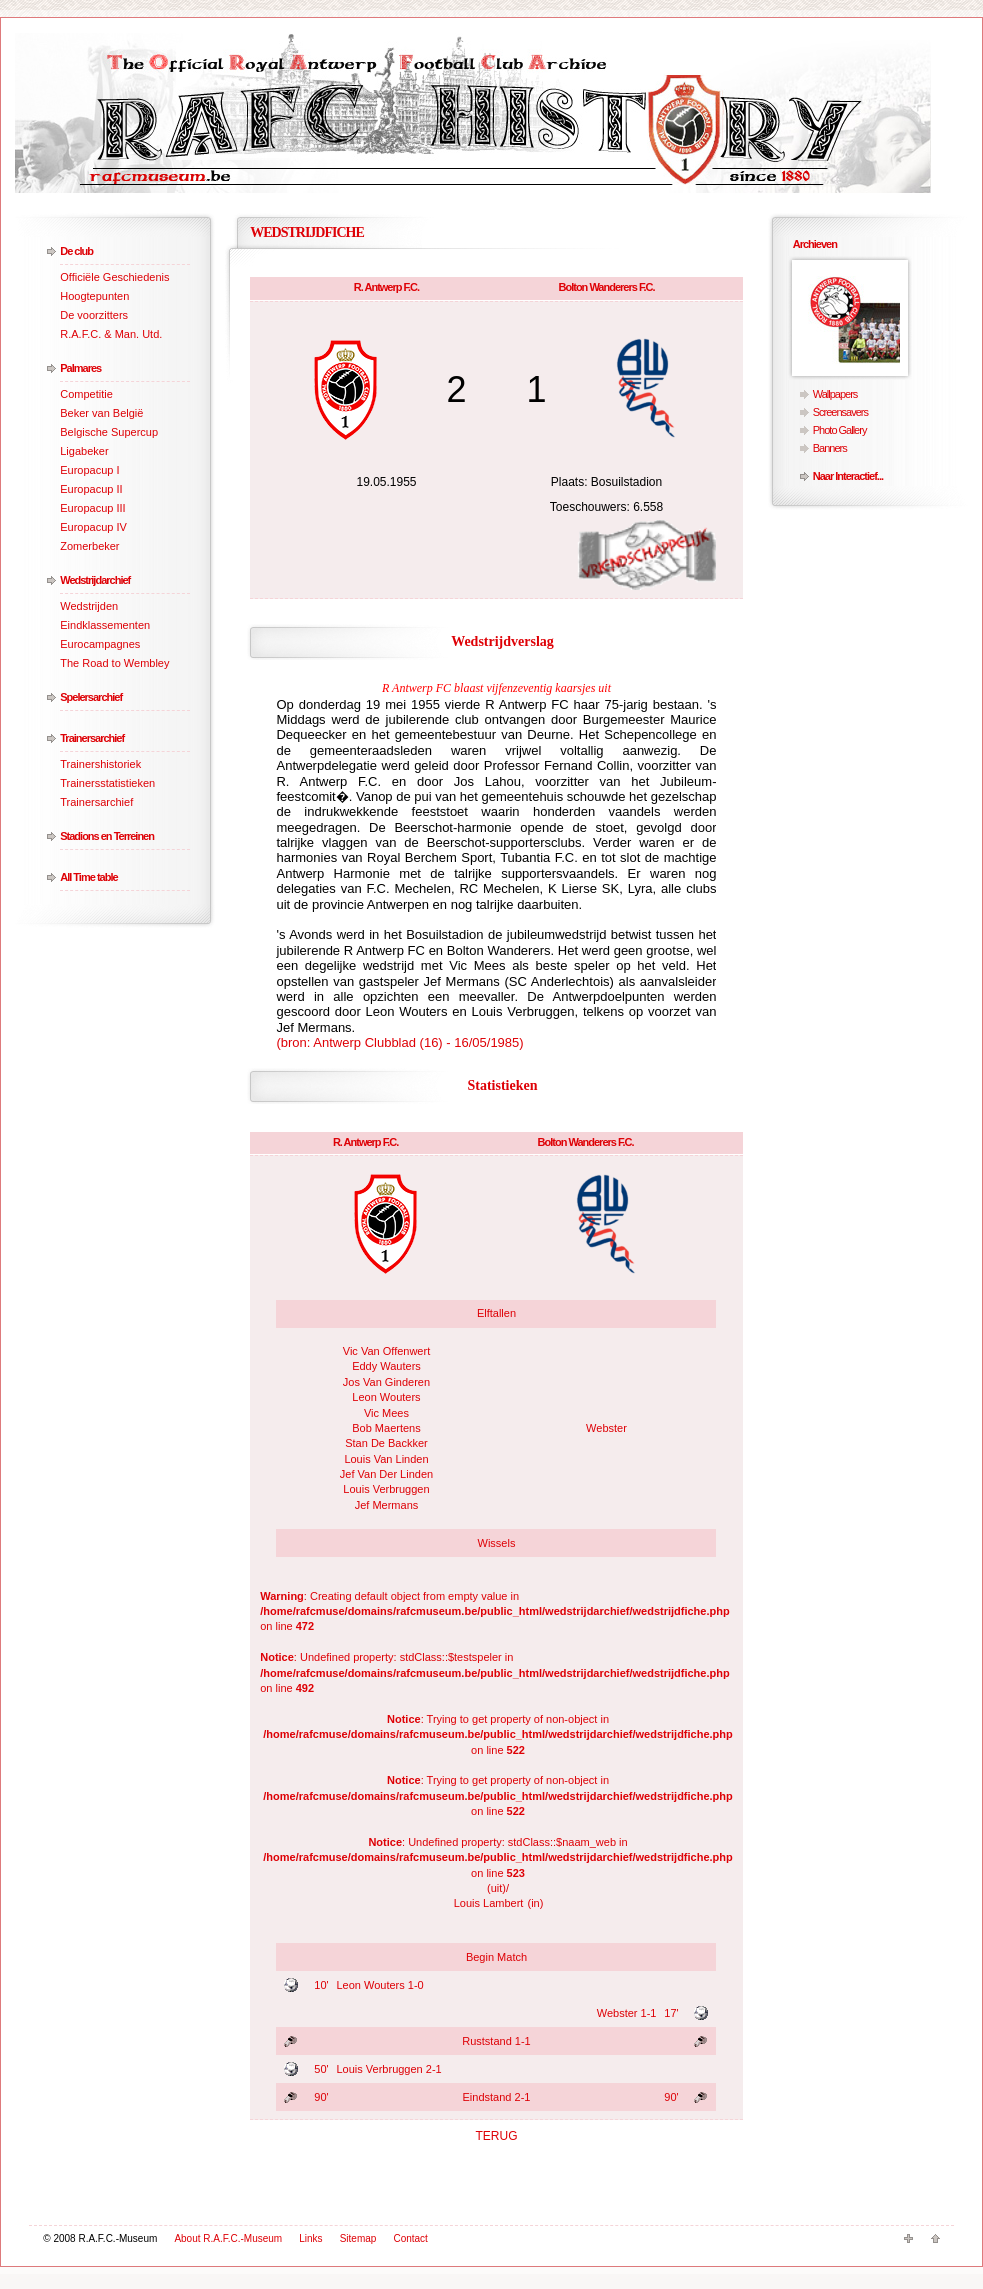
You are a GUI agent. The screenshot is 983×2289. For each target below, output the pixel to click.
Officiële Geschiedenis (114, 277)
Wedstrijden (89, 606)
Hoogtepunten (94, 296)
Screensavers (840, 412)
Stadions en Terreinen (107, 836)
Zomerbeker (89, 546)
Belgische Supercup (109, 432)
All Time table (88, 877)
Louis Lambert (489, 1903)
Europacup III (92, 508)
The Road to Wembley (114, 663)
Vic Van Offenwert (386, 1351)
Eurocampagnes (100, 644)
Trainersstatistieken (107, 783)
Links (310, 2238)
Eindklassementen (105, 625)
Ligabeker (84, 451)
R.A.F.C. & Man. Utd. (111, 334)
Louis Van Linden (386, 1459)
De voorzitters (94, 315)
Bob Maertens (386, 1428)
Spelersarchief (91, 697)
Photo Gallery (840, 430)
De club (76, 251)
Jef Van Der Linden (386, 1474)
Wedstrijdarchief (95, 580)
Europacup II (91, 489)
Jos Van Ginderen (386, 1382)
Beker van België (101, 413)
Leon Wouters (386, 1397)
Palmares (80, 368)
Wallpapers (835, 394)
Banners (830, 448)
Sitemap (358, 2238)
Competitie (86, 394)
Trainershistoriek (100, 764)
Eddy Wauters (386, 1366)
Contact (410, 2238)
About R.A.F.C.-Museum (228, 2238)
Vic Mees (386, 1413)
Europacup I (89, 470)
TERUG (496, 2136)
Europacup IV (93, 527)
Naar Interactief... (848, 476)
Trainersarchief (92, 738)
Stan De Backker (386, 1443)
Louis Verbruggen (386, 1489)
